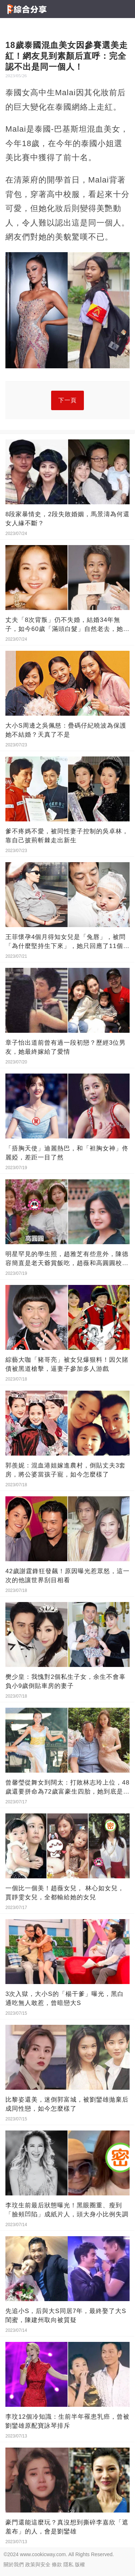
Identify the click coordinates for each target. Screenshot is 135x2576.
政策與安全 (37, 2564)
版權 (80, 2564)
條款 (57, 2564)
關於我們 (14, 2564)
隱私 (68, 2564)
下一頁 (67, 400)
